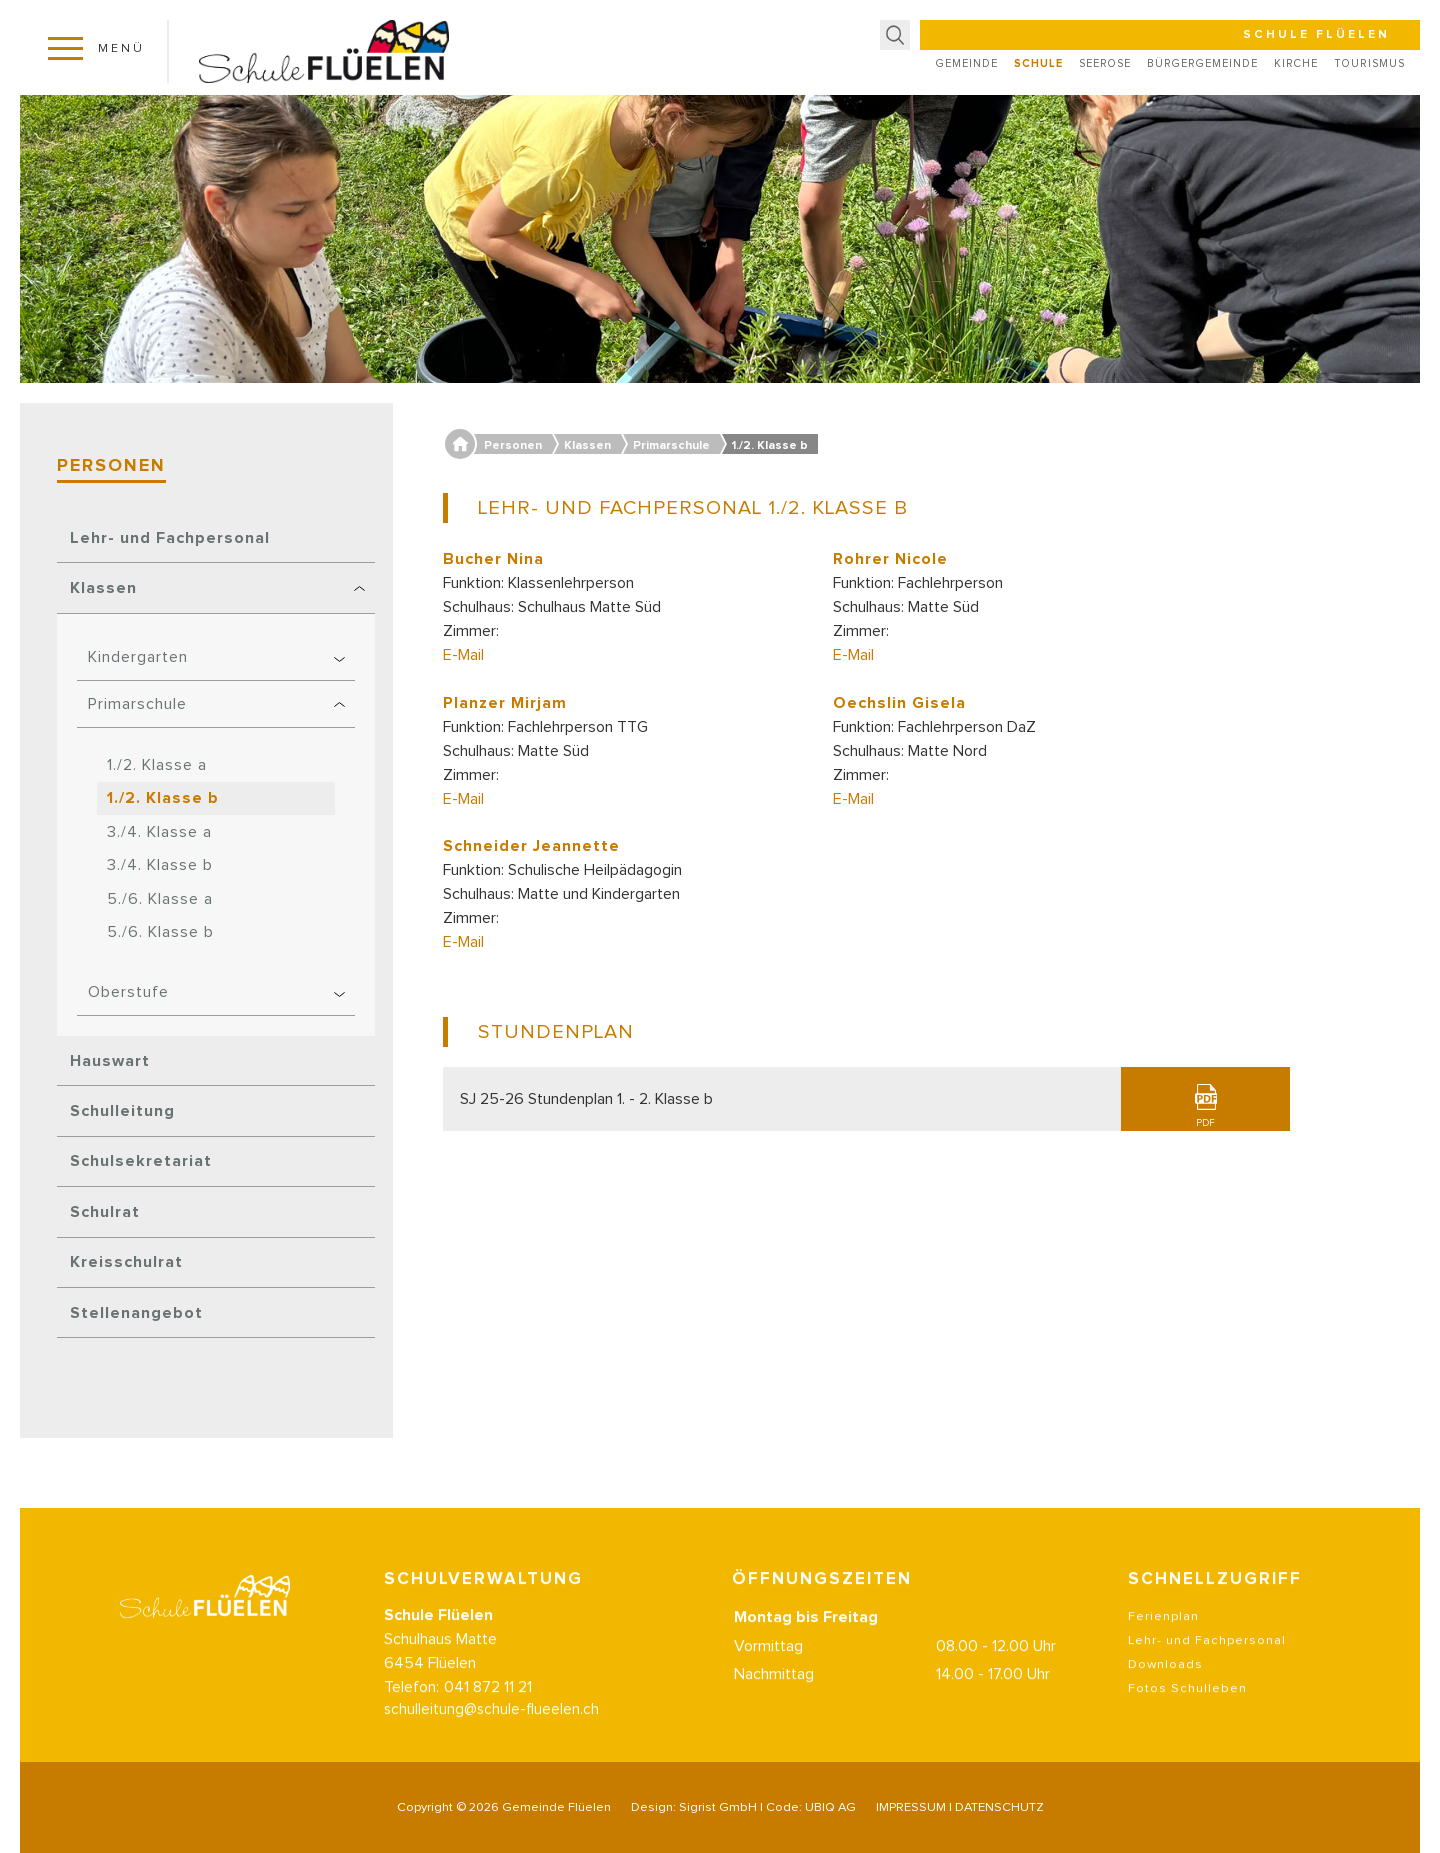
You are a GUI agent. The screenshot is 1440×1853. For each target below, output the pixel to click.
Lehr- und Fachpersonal (170, 538)
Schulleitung (122, 1111)
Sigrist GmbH (718, 1807)
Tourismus (1369, 63)
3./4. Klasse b (160, 865)
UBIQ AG (830, 1807)
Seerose (1105, 63)
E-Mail (463, 655)
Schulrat (105, 1212)
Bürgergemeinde (1202, 63)
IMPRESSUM (911, 1807)
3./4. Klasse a (159, 832)
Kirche (1296, 63)
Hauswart (110, 1061)
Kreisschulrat (126, 1262)
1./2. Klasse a (157, 765)
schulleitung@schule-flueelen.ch (491, 1729)
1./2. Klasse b (163, 798)
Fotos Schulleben (1187, 1708)
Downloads (1165, 1684)
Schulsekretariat (141, 1161)
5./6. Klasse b (160, 932)
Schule (1038, 63)
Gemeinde (967, 63)
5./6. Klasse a (160, 899)
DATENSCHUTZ (999, 1807)
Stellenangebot (136, 1313)
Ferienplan (1163, 1636)
